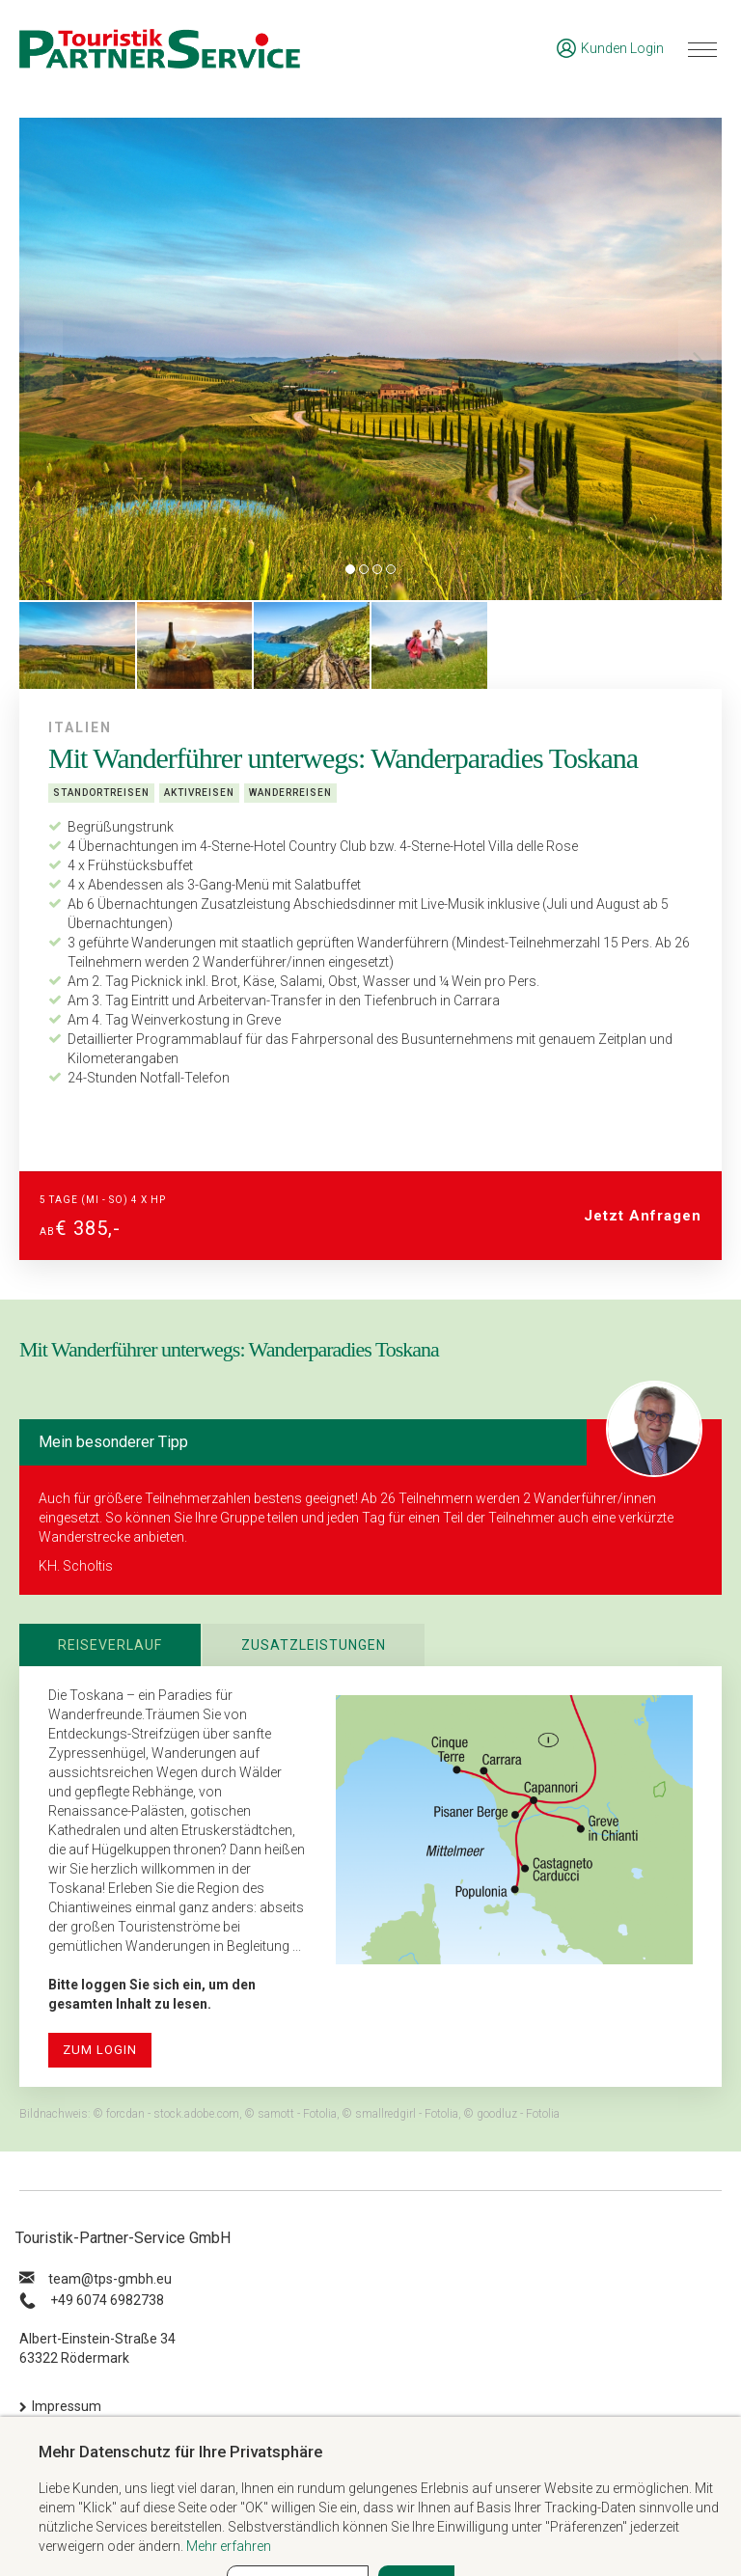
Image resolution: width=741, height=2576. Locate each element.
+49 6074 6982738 (107, 2300)
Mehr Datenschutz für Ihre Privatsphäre (180, 2451)
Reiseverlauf (110, 1645)
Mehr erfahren (228, 2546)
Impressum (66, 2406)
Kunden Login (610, 48)
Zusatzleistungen (313, 1645)
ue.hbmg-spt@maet (110, 2279)
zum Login (100, 2049)
